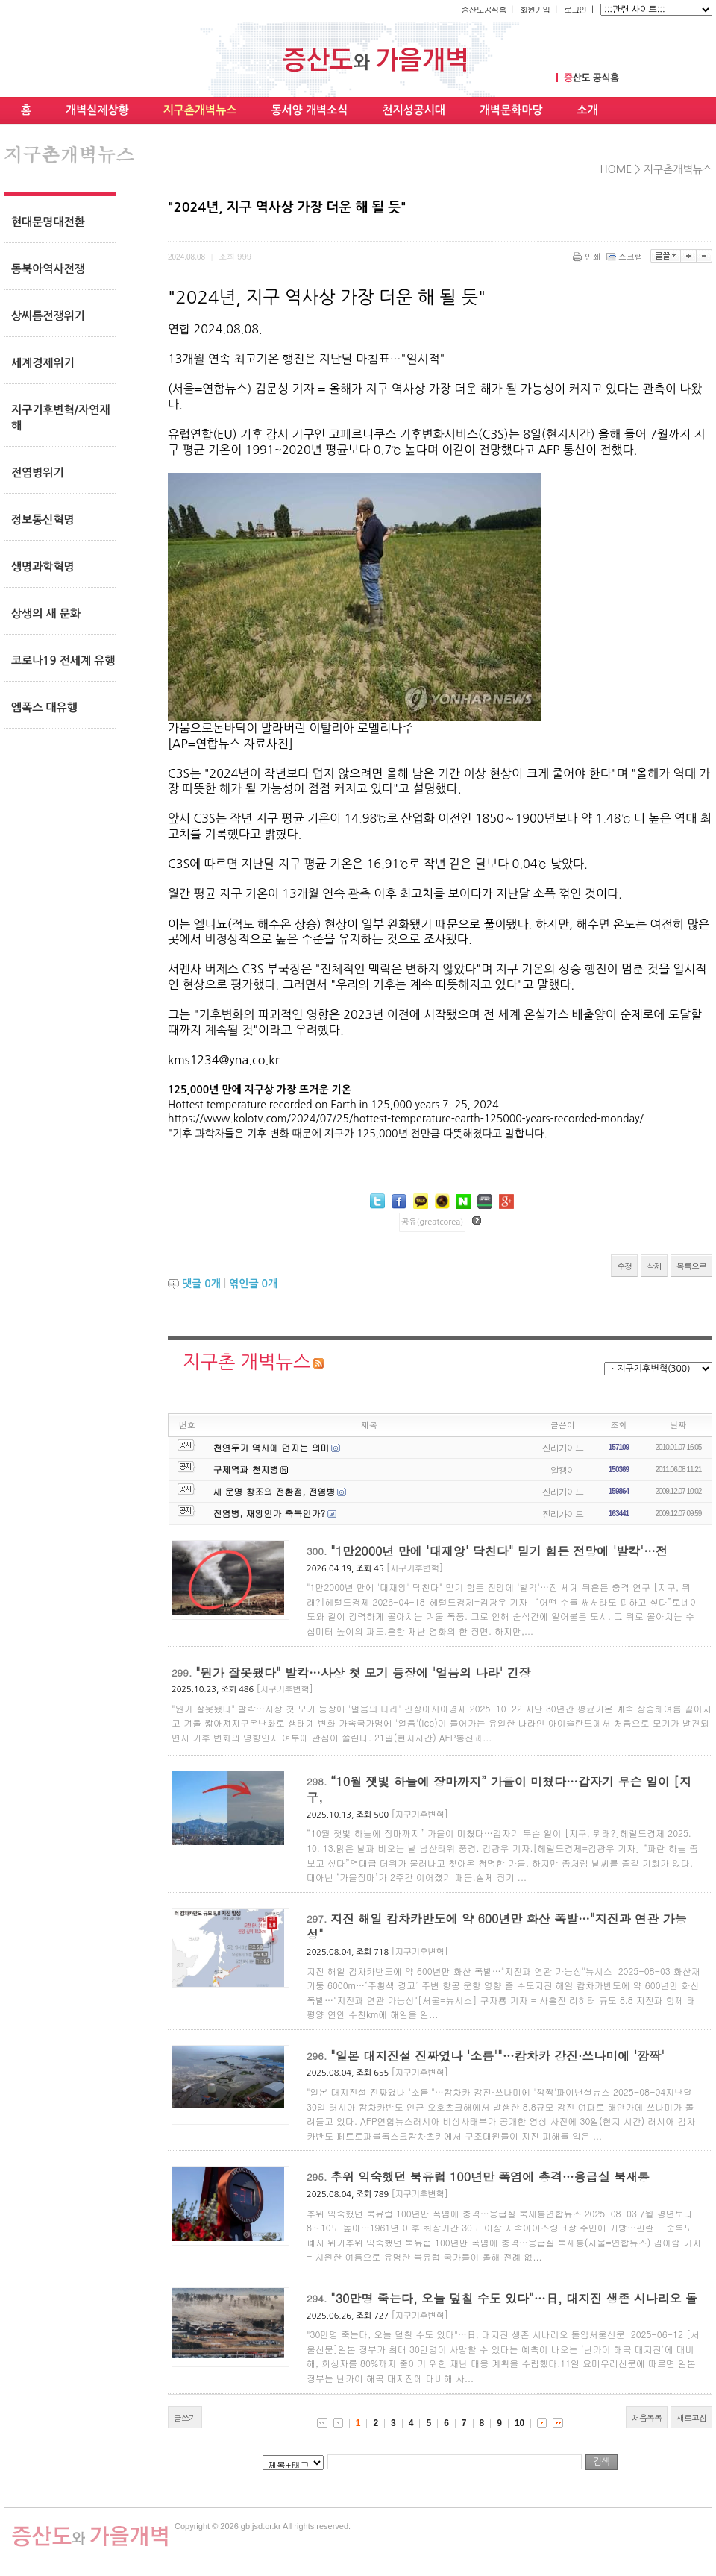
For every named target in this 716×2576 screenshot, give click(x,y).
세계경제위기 (43, 362)
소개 (587, 110)
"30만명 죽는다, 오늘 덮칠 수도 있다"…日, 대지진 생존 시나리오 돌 (513, 2298)
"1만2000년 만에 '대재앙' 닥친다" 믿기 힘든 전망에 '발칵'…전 (499, 1550)
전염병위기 (37, 472)
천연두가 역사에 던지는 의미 (271, 1447)
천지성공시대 (413, 110)
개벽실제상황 (97, 110)
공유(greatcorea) (432, 1222)
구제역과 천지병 (246, 1469)
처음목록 (647, 2417)
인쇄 (588, 256)
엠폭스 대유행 (44, 707)
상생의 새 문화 (46, 613)
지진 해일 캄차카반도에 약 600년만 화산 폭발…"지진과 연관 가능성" (496, 1927)
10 (519, 2423)
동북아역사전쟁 (48, 268)
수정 (624, 1266)
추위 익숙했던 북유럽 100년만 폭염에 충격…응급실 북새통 (490, 2176)
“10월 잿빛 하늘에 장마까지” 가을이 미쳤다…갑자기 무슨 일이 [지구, (499, 1789)
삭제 (654, 1266)
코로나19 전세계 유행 (63, 660)
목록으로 (691, 1266)
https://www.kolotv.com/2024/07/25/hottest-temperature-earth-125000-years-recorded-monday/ (406, 1118)
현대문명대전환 (48, 221)
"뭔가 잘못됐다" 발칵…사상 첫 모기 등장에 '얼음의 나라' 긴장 (362, 1672)
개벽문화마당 (511, 110)
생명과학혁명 (43, 566)
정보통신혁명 (43, 519)
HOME (616, 169)
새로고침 (691, 2417)
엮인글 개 (253, 1283)
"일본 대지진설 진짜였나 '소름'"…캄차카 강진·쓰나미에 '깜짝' (497, 2055)
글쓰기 (185, 2417)
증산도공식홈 (483, 9)
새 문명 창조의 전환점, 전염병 (274, 1491)
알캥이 (562, 1469)
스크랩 (626, 256)
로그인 (575, 9)
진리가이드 (562, 1447)
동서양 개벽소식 (309, 110)
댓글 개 (201, 1283)
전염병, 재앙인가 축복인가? (269, 1513)
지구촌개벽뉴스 (200, 110)
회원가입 (535, 9)
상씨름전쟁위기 (48, 315)
